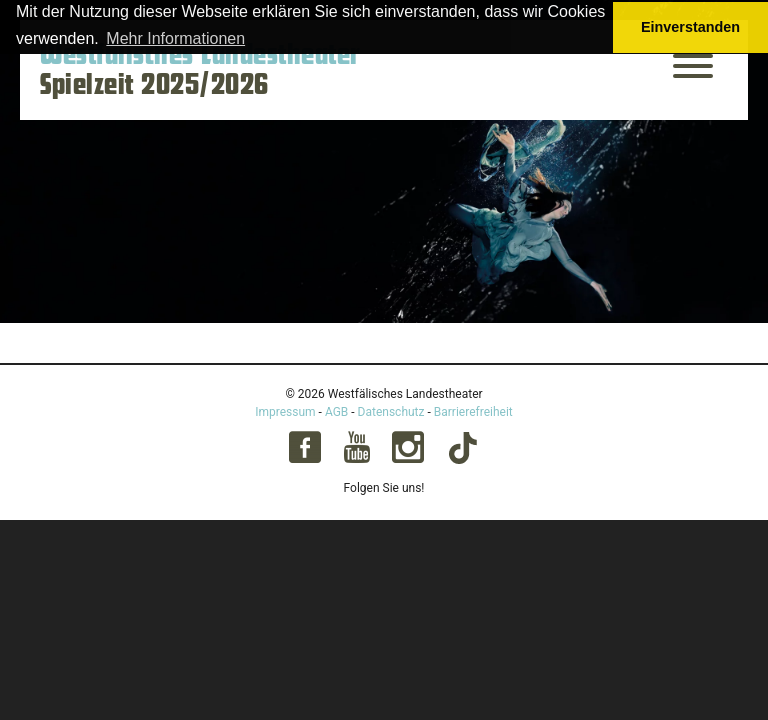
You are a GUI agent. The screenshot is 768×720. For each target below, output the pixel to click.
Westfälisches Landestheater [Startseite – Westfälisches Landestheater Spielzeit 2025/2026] (200, 55)
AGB (336, 412)
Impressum (285, 412)
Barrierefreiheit (473, 412)
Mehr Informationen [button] (175, 38)
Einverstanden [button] (690, 27)
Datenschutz (391, 412)
